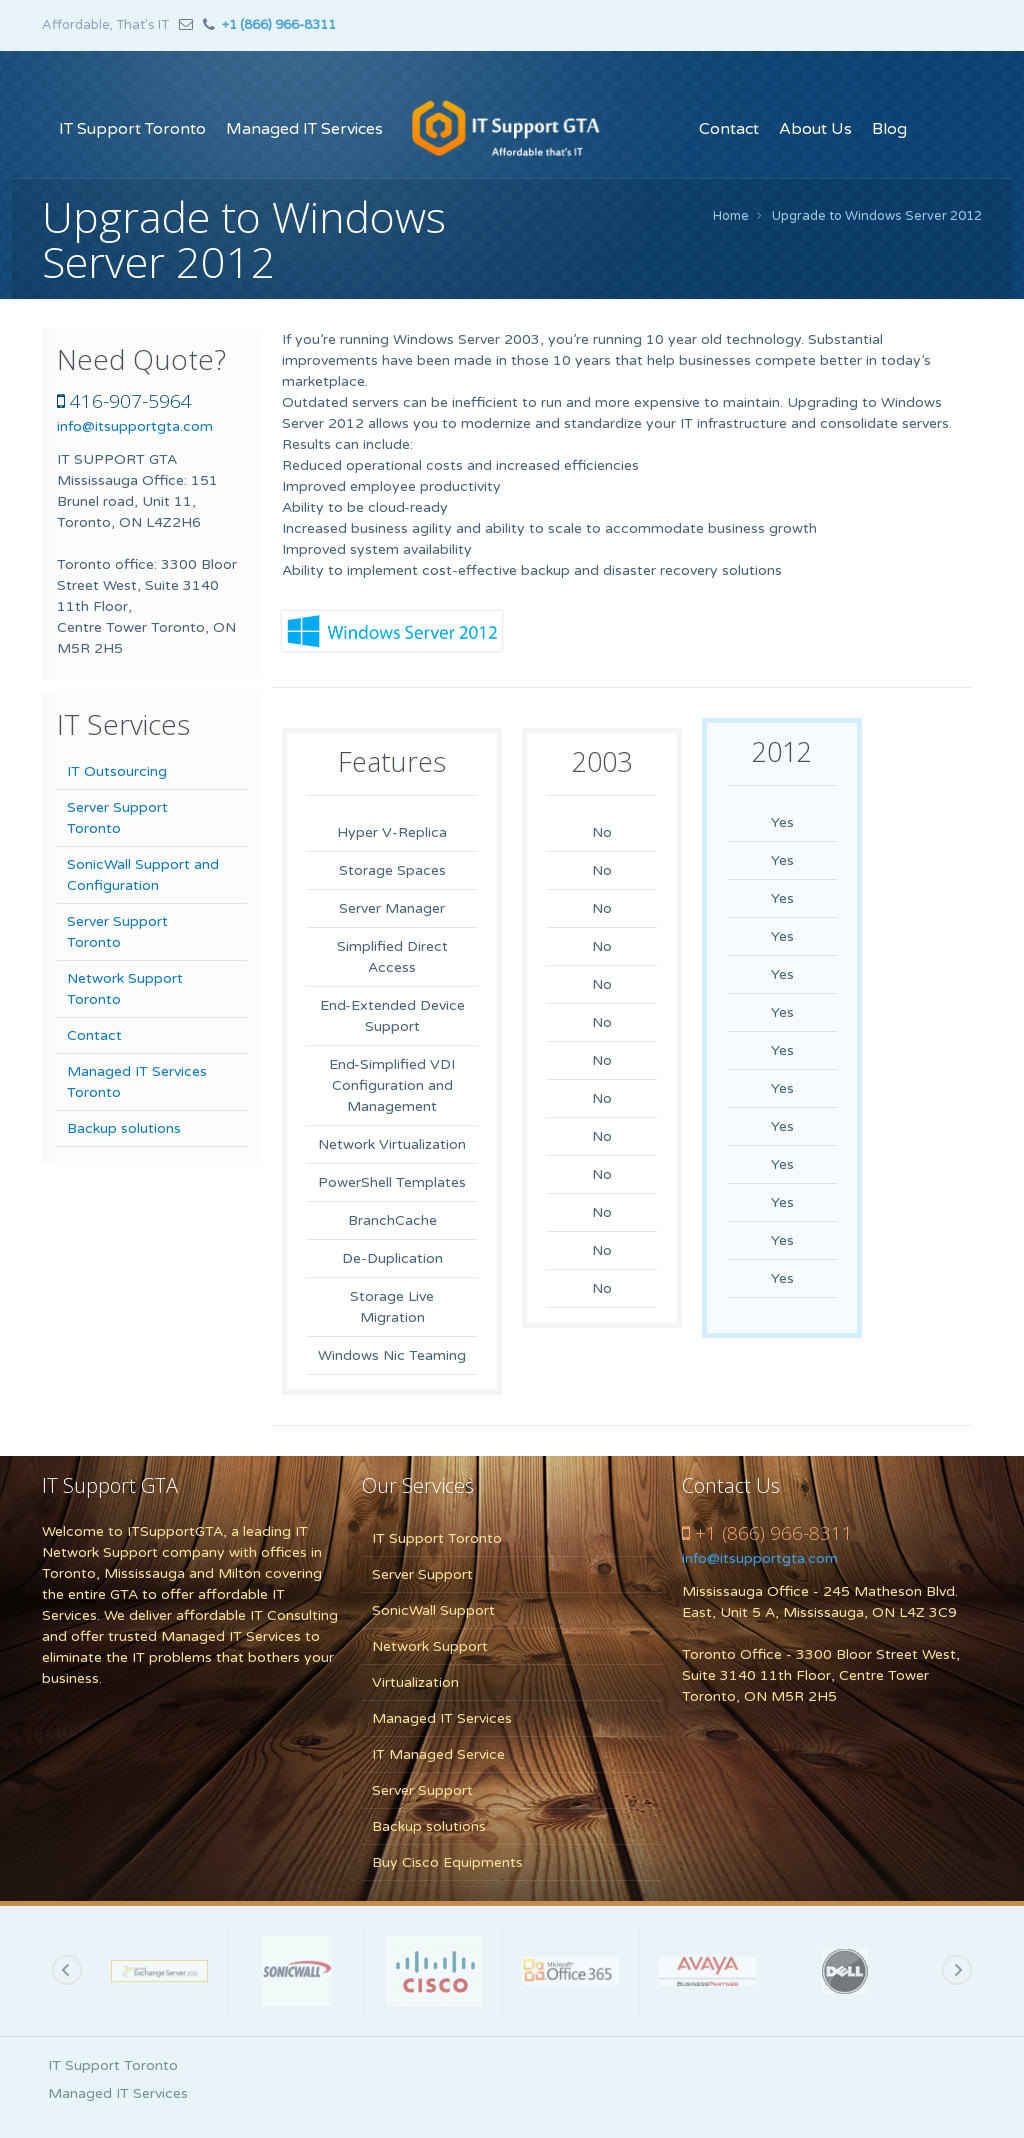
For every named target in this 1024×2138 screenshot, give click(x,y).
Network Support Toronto (125, 989)
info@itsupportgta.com (135, 426)
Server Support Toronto (117, 818)
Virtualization (415, 1682)
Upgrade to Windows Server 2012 (877, 216)
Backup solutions (124, 1128)
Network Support (430, 1646)
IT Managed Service (438, 1754)
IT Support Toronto (132, 129)
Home (731, 216)
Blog (889, 129)
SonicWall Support (433, 1610)
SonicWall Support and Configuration (143, 875)
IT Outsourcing (117, 771)
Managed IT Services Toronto (137, 1082)
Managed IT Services (304, 129)
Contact (729, 129)
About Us (815, 129)
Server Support (422, 1574)
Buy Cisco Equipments (447, 1862)
